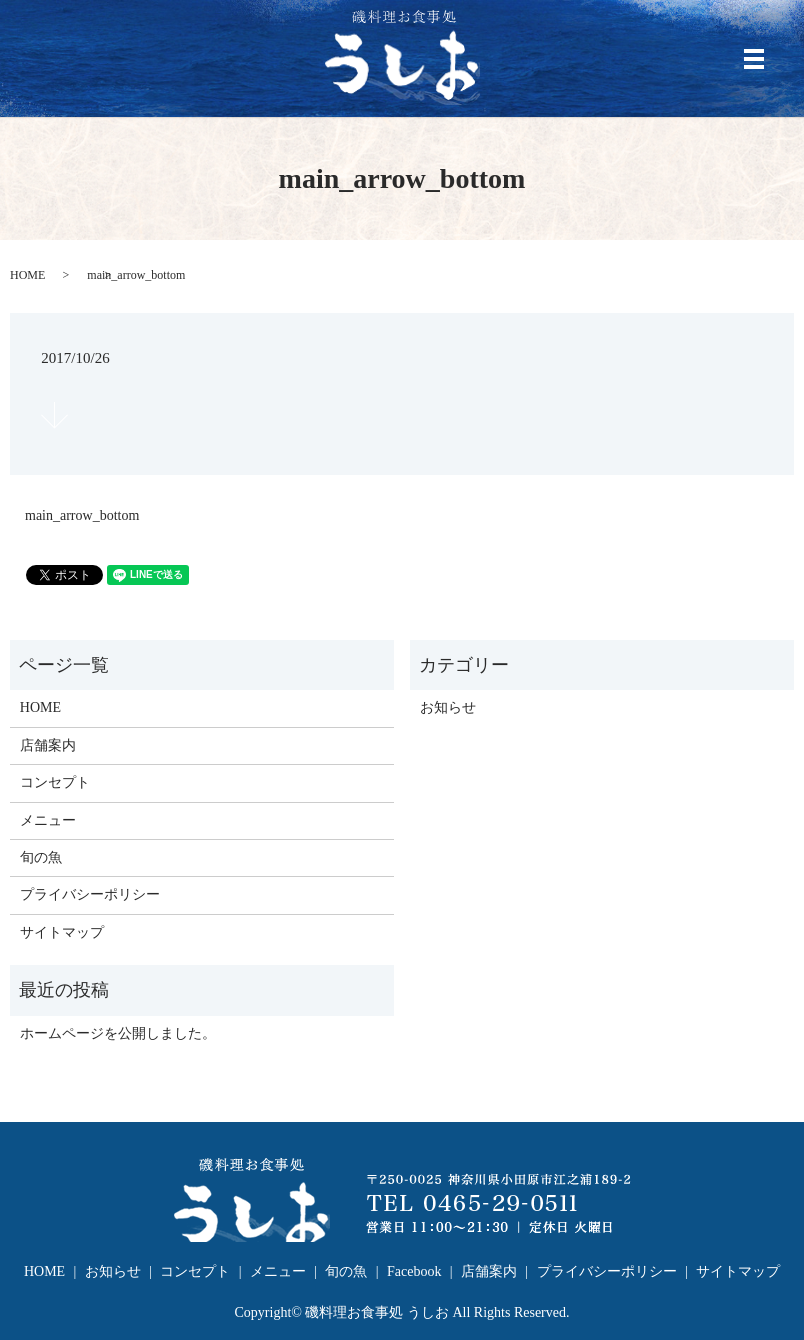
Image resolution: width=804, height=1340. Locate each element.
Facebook (414, 1271)
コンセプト (55, 782)
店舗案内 (48, 745)
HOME (27, 275)
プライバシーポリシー (90, 894)
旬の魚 (41, 857)
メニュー (48, 820)
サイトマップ (62, 932)
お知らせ (448, 707)
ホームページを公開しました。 (118, 1033)
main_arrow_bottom (82, 515)
